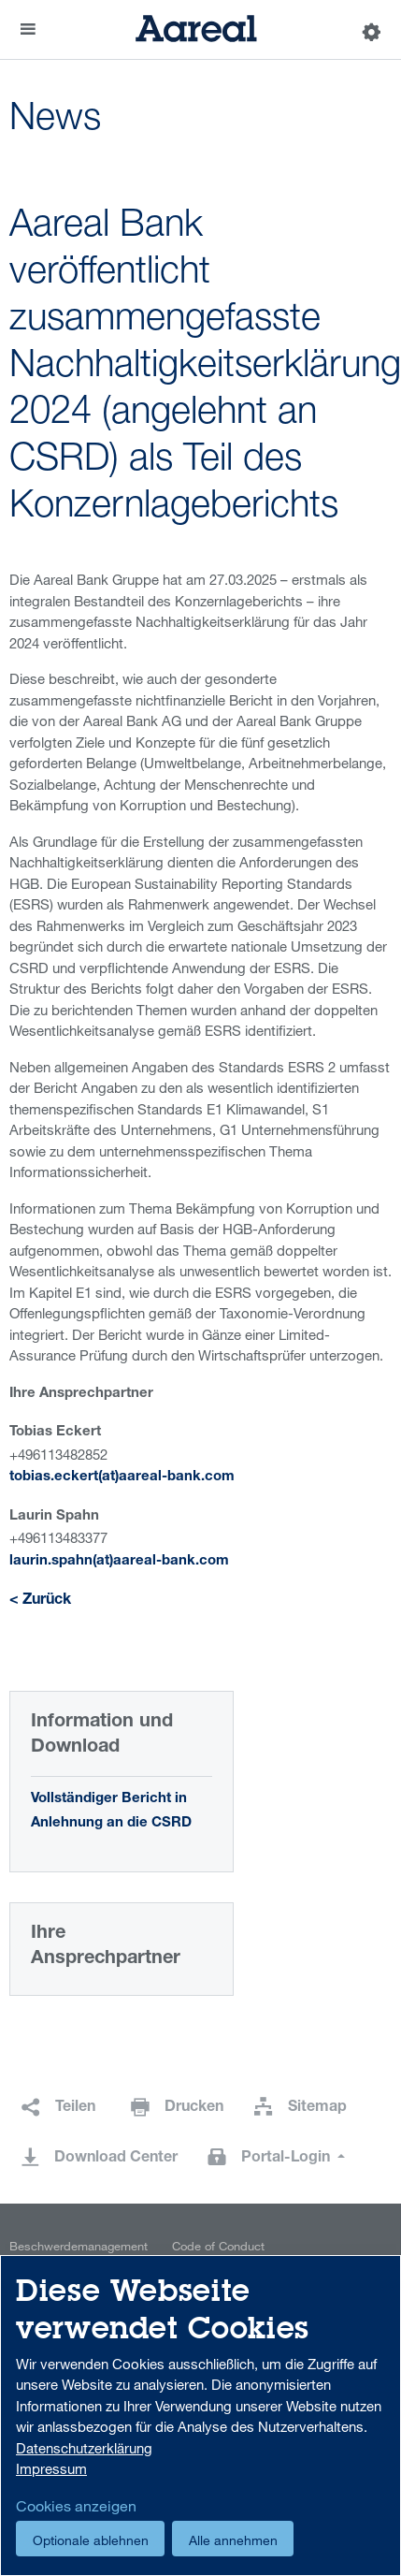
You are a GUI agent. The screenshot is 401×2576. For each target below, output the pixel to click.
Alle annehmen (233, 2540)
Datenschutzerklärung (84, 2447)
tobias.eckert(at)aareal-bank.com (122, 1477)
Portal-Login (287, 2158)
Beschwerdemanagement (78, 2245)
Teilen (75, 2108)
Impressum (51, 2468)
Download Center (116, 2158)
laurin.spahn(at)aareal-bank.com (119, 1561)
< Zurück (40, 1601)
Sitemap (317, 2108)
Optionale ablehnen (91, 2540)
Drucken (194, 2108)
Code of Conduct (218, 2245)
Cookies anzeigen (76, 2505)
